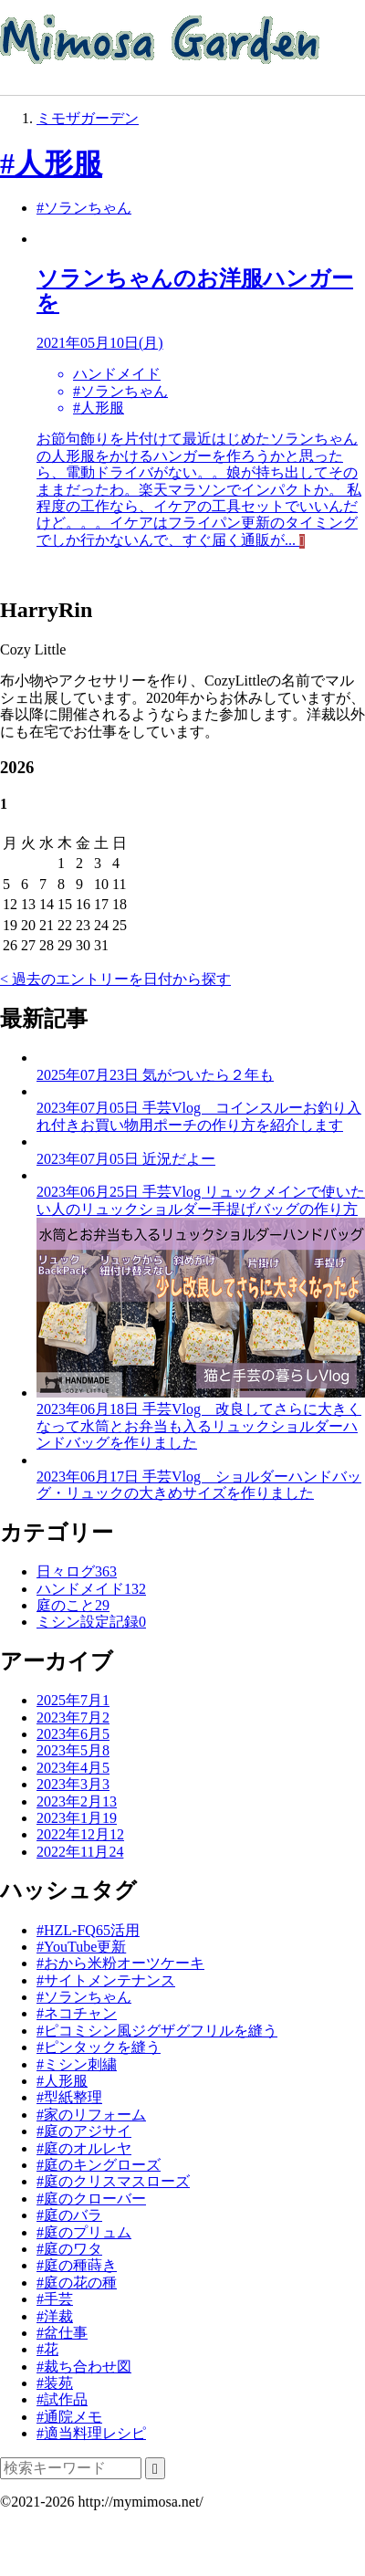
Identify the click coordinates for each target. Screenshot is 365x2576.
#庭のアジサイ (83, 2131)
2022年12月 (80, 1834)
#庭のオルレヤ (83, 2148)
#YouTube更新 (81, 1946)
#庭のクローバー (91, 2198)
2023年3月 (73, 1784)
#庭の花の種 (76, 2282)
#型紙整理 (69, 2097)
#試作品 (62, 2399)
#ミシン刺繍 (76, 2064)
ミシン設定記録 (91, 1621)
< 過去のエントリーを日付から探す (115, 979)
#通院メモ (69, 2416)
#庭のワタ (69, 2249)
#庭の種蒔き (76, 2265)
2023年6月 (73, 1734)
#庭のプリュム (83, 2232)
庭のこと (73, 1605)
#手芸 (54, 2299)
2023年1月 (76, 1818)
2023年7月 (73, 1717)
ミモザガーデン (87, 118)
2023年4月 (73, 1767)
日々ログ (76, 1571)
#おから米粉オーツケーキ (120, 1963)
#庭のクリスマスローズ (113, 2181)
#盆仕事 (62, 2332)
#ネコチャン (76, 2013)
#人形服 (51, 163)
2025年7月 (73, 1700)
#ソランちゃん (83, 207)
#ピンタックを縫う (98, 2047)
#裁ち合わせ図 (83, 2366)
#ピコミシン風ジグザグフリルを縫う (156, 2030)
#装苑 (54, 2383)
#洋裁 (54, 2316)
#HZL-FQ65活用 (88, 1930)
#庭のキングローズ (98, 2165)
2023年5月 (73, 1750)
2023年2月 (76, 1801)
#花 (47, 2349)
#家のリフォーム (91, 2114)
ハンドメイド (91, 1589)
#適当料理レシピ (91, 2433)
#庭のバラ (69, 2215)
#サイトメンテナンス (105, 1980)
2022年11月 (79, 1851)
